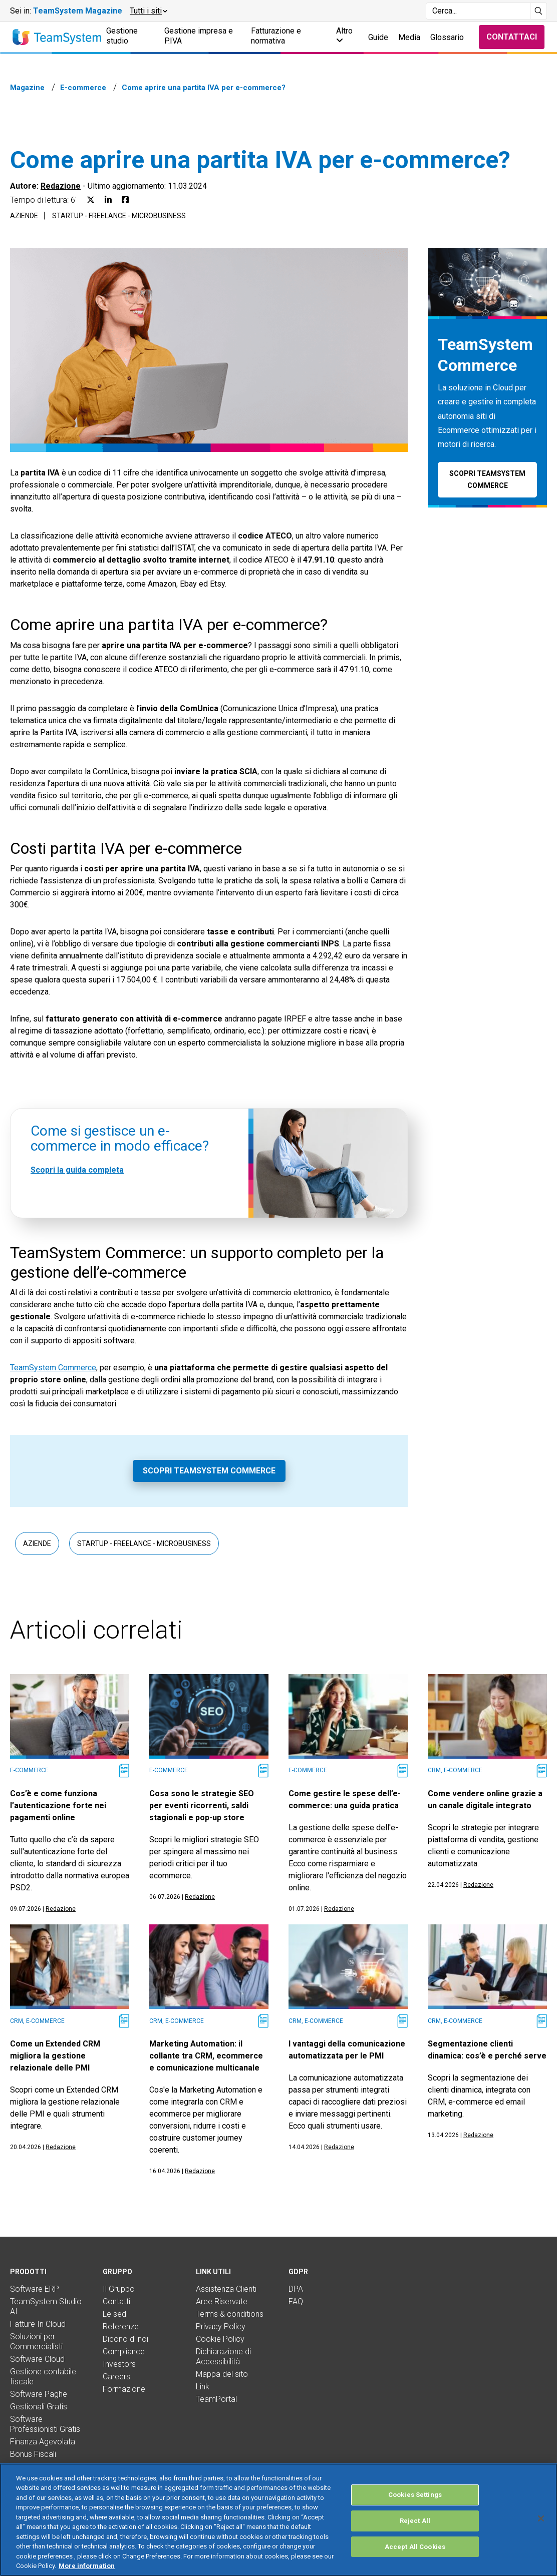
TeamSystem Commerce (53, 1367)
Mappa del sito (222, 2374)
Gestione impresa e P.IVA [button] (198, 36)
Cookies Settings (415, 2495)
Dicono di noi (125, 2339)
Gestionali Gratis (38, 2406)
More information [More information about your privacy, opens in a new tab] (87, 2565)
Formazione (124, 2389)
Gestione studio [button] (122, 36)
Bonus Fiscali (33, 2454)
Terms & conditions (229, 2314)
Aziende (24, 216)
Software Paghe (38, 2394)
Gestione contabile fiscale (43, 2376)
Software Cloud (37, 2359)
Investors (119, 2364)
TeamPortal (216, 2399)
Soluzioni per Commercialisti (36, 2341)
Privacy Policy (220, 2326)
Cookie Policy (220, 2339)
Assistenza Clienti (226, 2289)
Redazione (61, 186)
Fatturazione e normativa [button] (276, 36)
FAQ (296, 2301)
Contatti (116, 2301)
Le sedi (115, 2314)
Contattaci (511, 37)
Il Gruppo (119, 2289)
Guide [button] (378, 37)
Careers (116, 2376)
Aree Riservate (221, 2301)
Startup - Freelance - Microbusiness (119, 216)
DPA (296, 2289)
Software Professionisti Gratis (45, 2424)
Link (202, 2386)
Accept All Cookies (415, 2546)
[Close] (541, 2518)
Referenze (121, 2326)
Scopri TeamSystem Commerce (209, 1470)
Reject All (415, 2520)
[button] (148, 11)
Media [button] (409, 37)
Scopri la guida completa (77, 1169)
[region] (278, 2519)
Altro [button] (344, 35)
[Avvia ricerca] (538, 11)
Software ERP (34, 2289)
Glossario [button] (447, 37)
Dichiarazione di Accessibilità (223, 2356)
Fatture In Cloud (38, 2324)
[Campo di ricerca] (478, 11)
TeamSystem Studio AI (46, 2306)
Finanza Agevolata (42, 2441)
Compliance (124, 2351)
